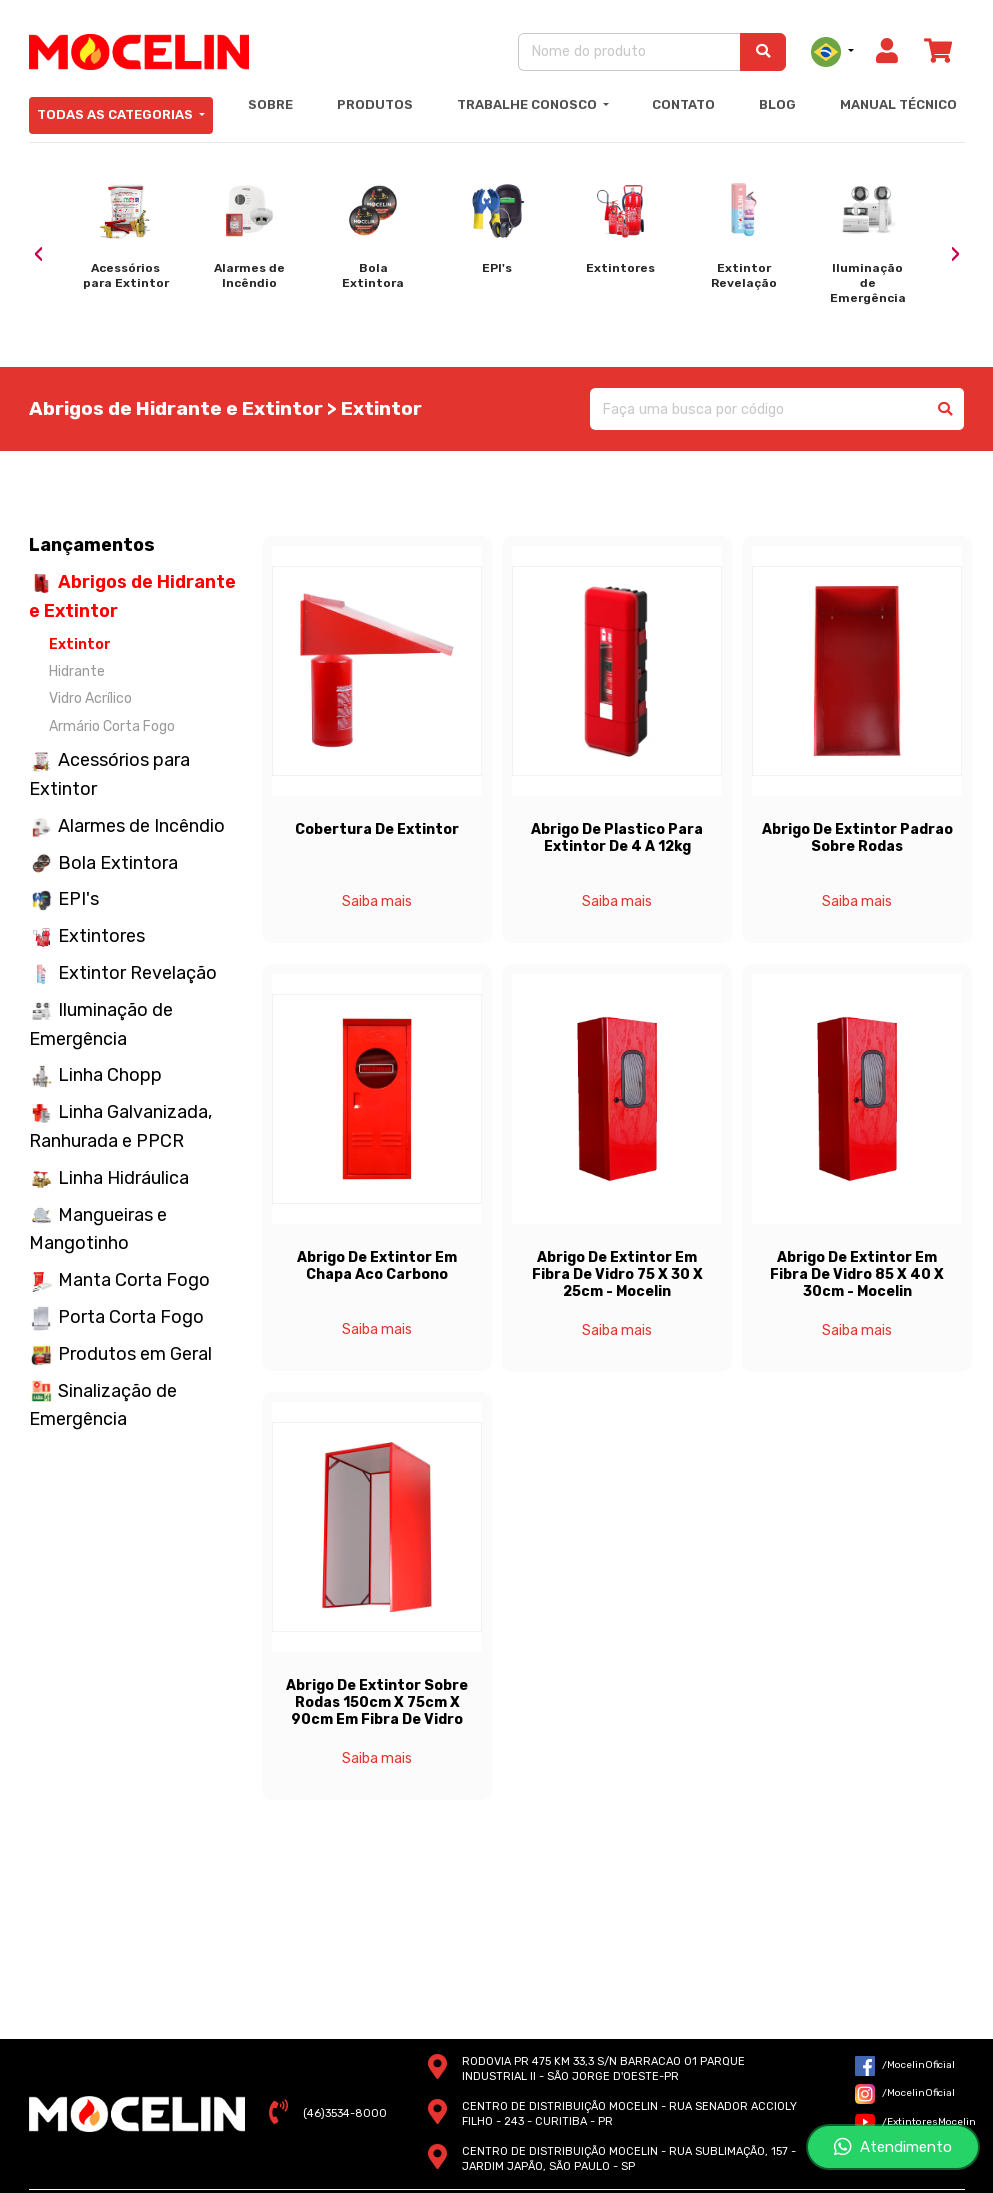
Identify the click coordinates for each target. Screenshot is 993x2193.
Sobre (270, 104)
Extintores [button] (101, 936)
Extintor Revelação (137, 973)
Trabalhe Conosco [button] (528, 104)
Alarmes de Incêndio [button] (141, 826)
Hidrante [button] (77, 671)
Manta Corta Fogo (134, 1280)
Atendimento (893, 2147)
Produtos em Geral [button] (135, 1354)
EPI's (78, 899)
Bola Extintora (118, 863)
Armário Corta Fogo (112, 726)
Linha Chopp (110, 1075)
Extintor (80, 644)
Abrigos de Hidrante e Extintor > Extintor (225, 408)
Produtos (375, 104)
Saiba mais (377, 901)
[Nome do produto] (629, 51)
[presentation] (39, 255)
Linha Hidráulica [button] (123, 1178)
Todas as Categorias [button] (116, 114)
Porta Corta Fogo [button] (131, 1317)
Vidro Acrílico (90, 698)
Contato (683, 104)
